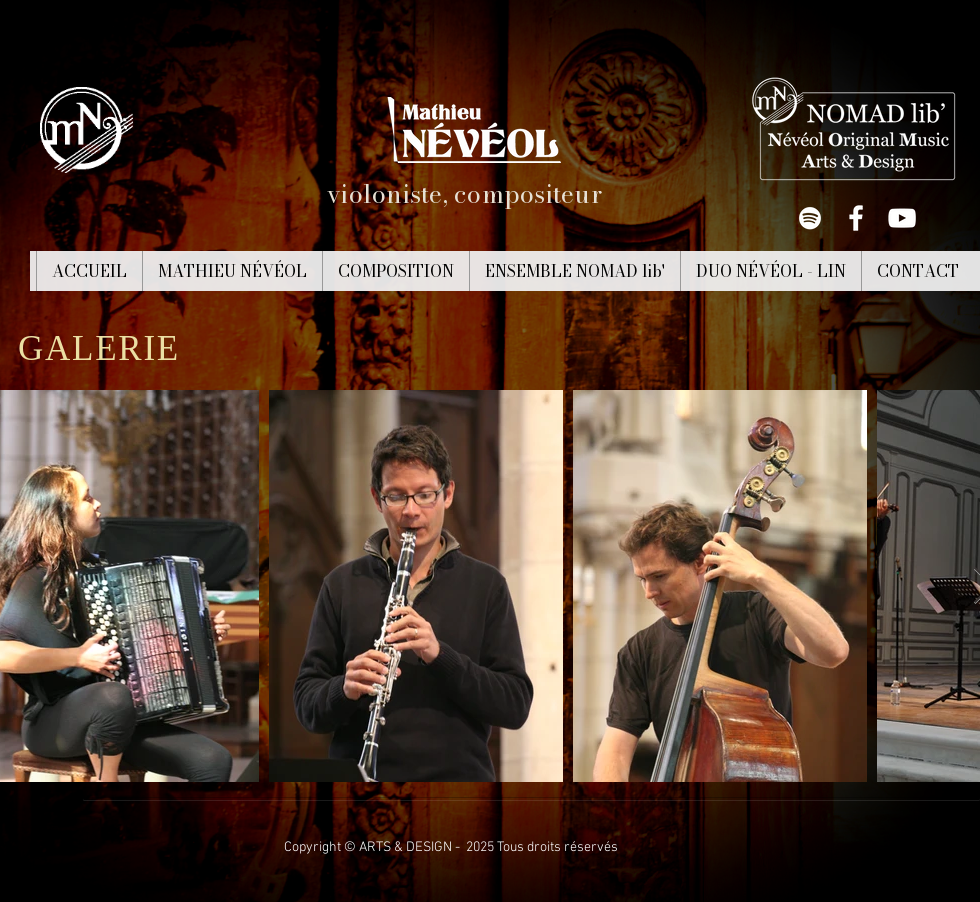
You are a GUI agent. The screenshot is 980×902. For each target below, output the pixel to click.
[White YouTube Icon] (902, 218)
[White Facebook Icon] (856, 218)
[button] (232, 271)
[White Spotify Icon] (810, 218)
